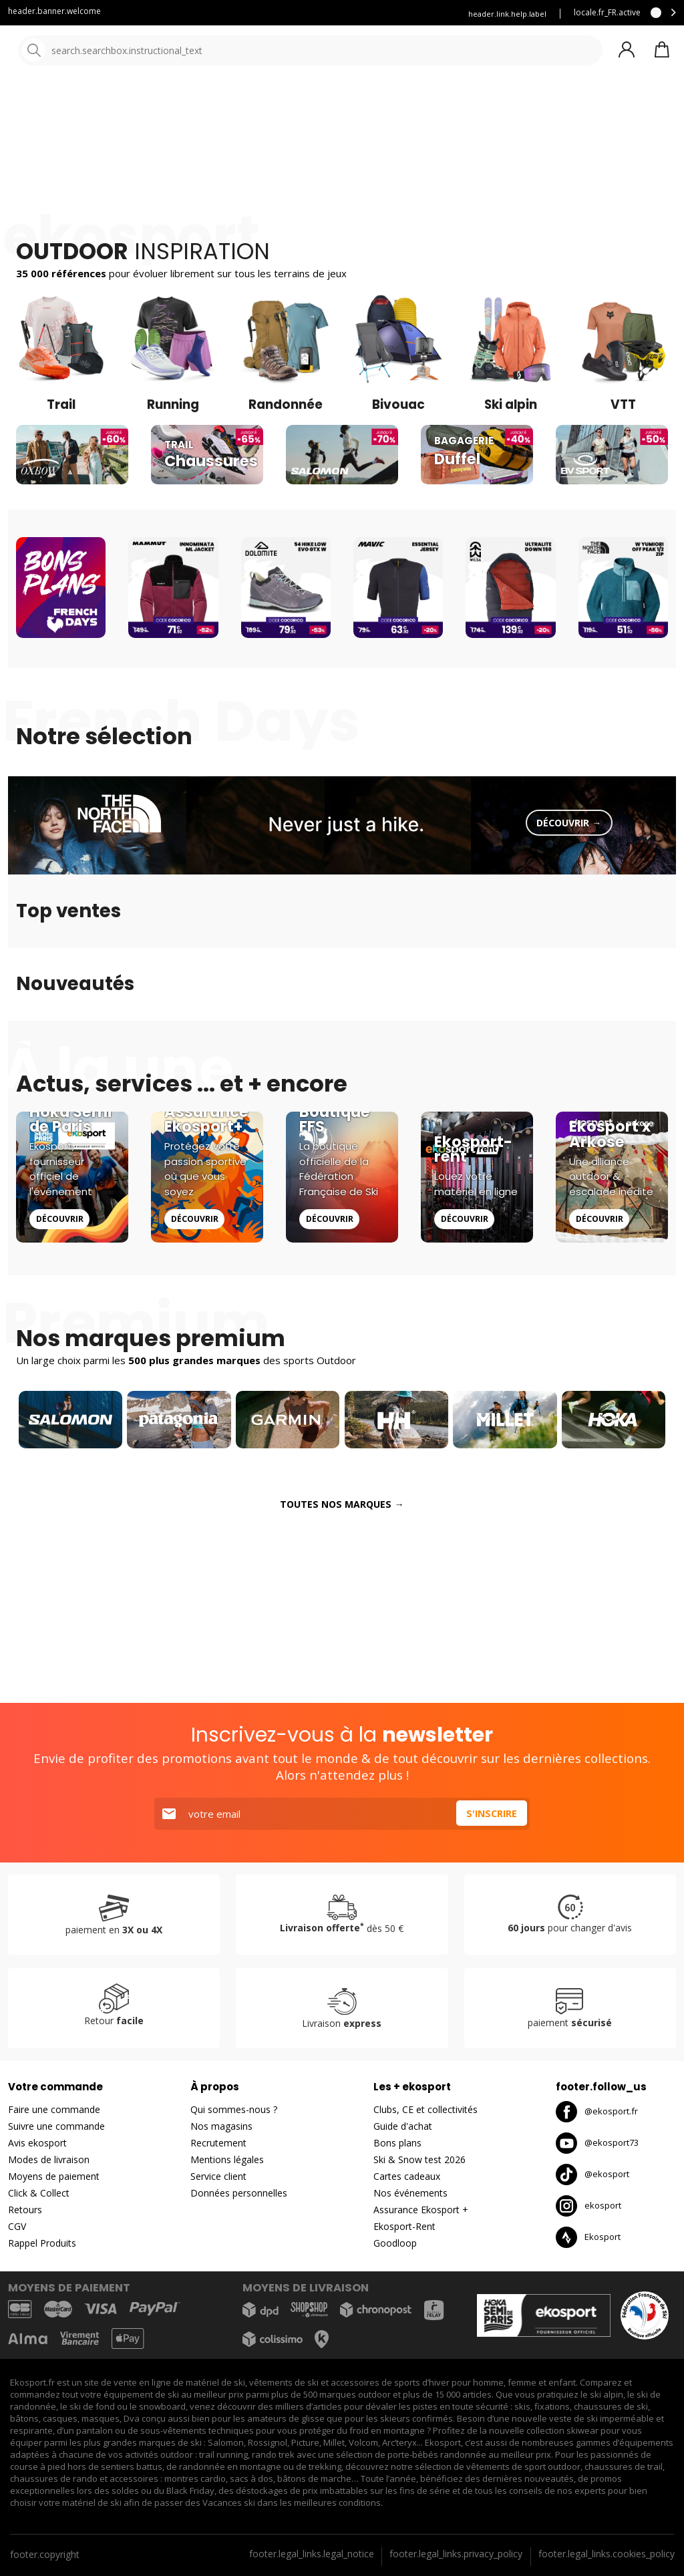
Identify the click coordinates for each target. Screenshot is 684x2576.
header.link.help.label (507, 14)
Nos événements (410, 2193)
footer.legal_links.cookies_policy (606, 2553)
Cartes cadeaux (406, 2176)
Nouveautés (497, 100)
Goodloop (395, 2243)
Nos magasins (221, 2126)
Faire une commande (54, 2110)
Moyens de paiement (54, 2176)
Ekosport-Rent (404, 2227)
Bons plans (587, 100)
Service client (157, 14)
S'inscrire (490, 1814)
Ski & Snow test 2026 (419, 2160)
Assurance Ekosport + (402, 14)
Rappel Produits (42, 2243)
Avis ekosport (37, 2143)
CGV (17, 2227)
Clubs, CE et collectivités (425, 2110)
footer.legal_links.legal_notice (311, 2553)
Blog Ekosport (232, 14)
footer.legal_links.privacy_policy (455, 2553)
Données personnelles (238, 2193)
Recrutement (218, 2143)
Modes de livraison (49, 2160)
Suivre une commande (56, 2126)
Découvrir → (568, 989)
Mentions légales (227, 2160)
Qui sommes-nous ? (233, 2110)
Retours (25, 2210)
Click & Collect (38, 2193)
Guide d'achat (402, 2126)
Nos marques (413, 100)
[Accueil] (78, 51)
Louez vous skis (310, 14)
